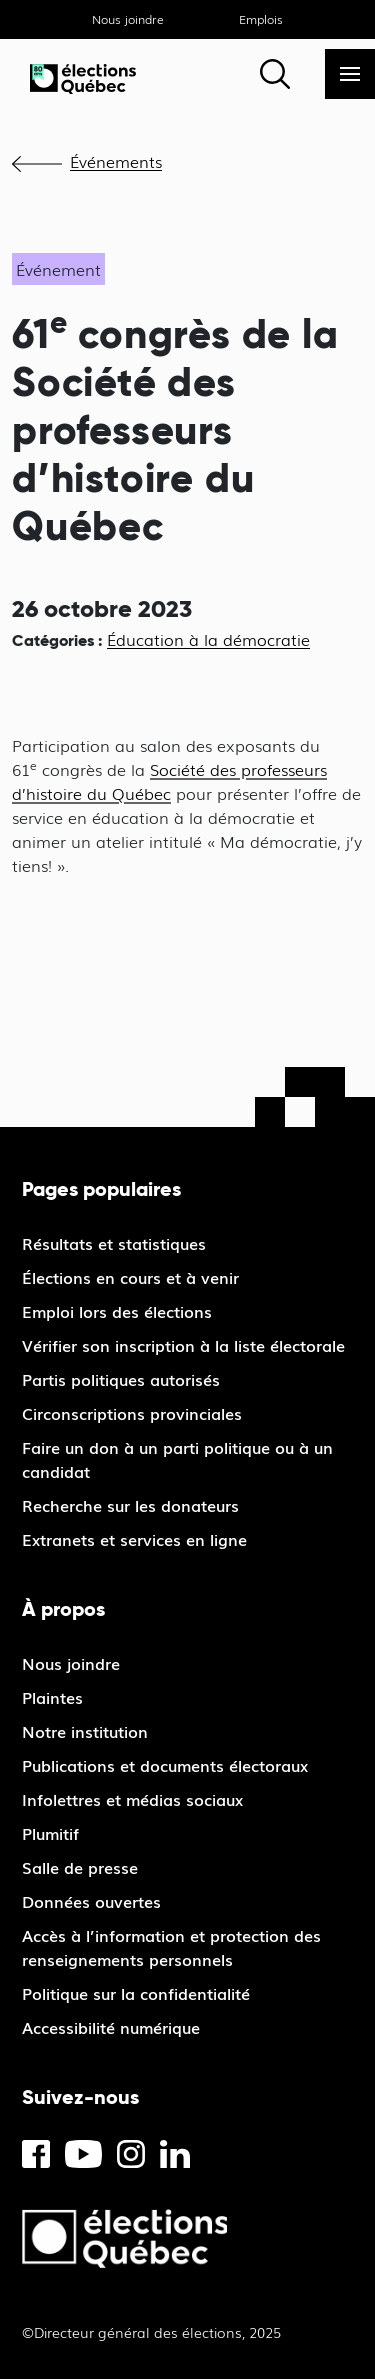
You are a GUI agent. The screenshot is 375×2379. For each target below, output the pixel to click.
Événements (116, 161)
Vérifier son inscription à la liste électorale (183, 1345)
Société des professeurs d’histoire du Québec (169, 781)
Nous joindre (128, 19)
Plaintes (52, 1697)
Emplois (261, 19)
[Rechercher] (275, 74)
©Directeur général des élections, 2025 (151, 2332)
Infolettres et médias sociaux (132, 1799)
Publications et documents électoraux (165, 1765)
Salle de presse (80, 1867)
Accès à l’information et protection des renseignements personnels (171, 1947)
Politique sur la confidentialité (136, 1993)
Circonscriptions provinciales (132, 1413)
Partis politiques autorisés (121, 1379)
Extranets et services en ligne (134, 1539)
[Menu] (350, 74)
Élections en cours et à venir (130, 1277)
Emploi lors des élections (117, 1311)
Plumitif (50, 1833)
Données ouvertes (91, 1901)
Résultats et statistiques (114, 1243)
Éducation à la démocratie (208, 639)
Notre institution (85, 1731)
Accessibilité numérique (111, 2027)
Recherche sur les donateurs (130, 1505)
